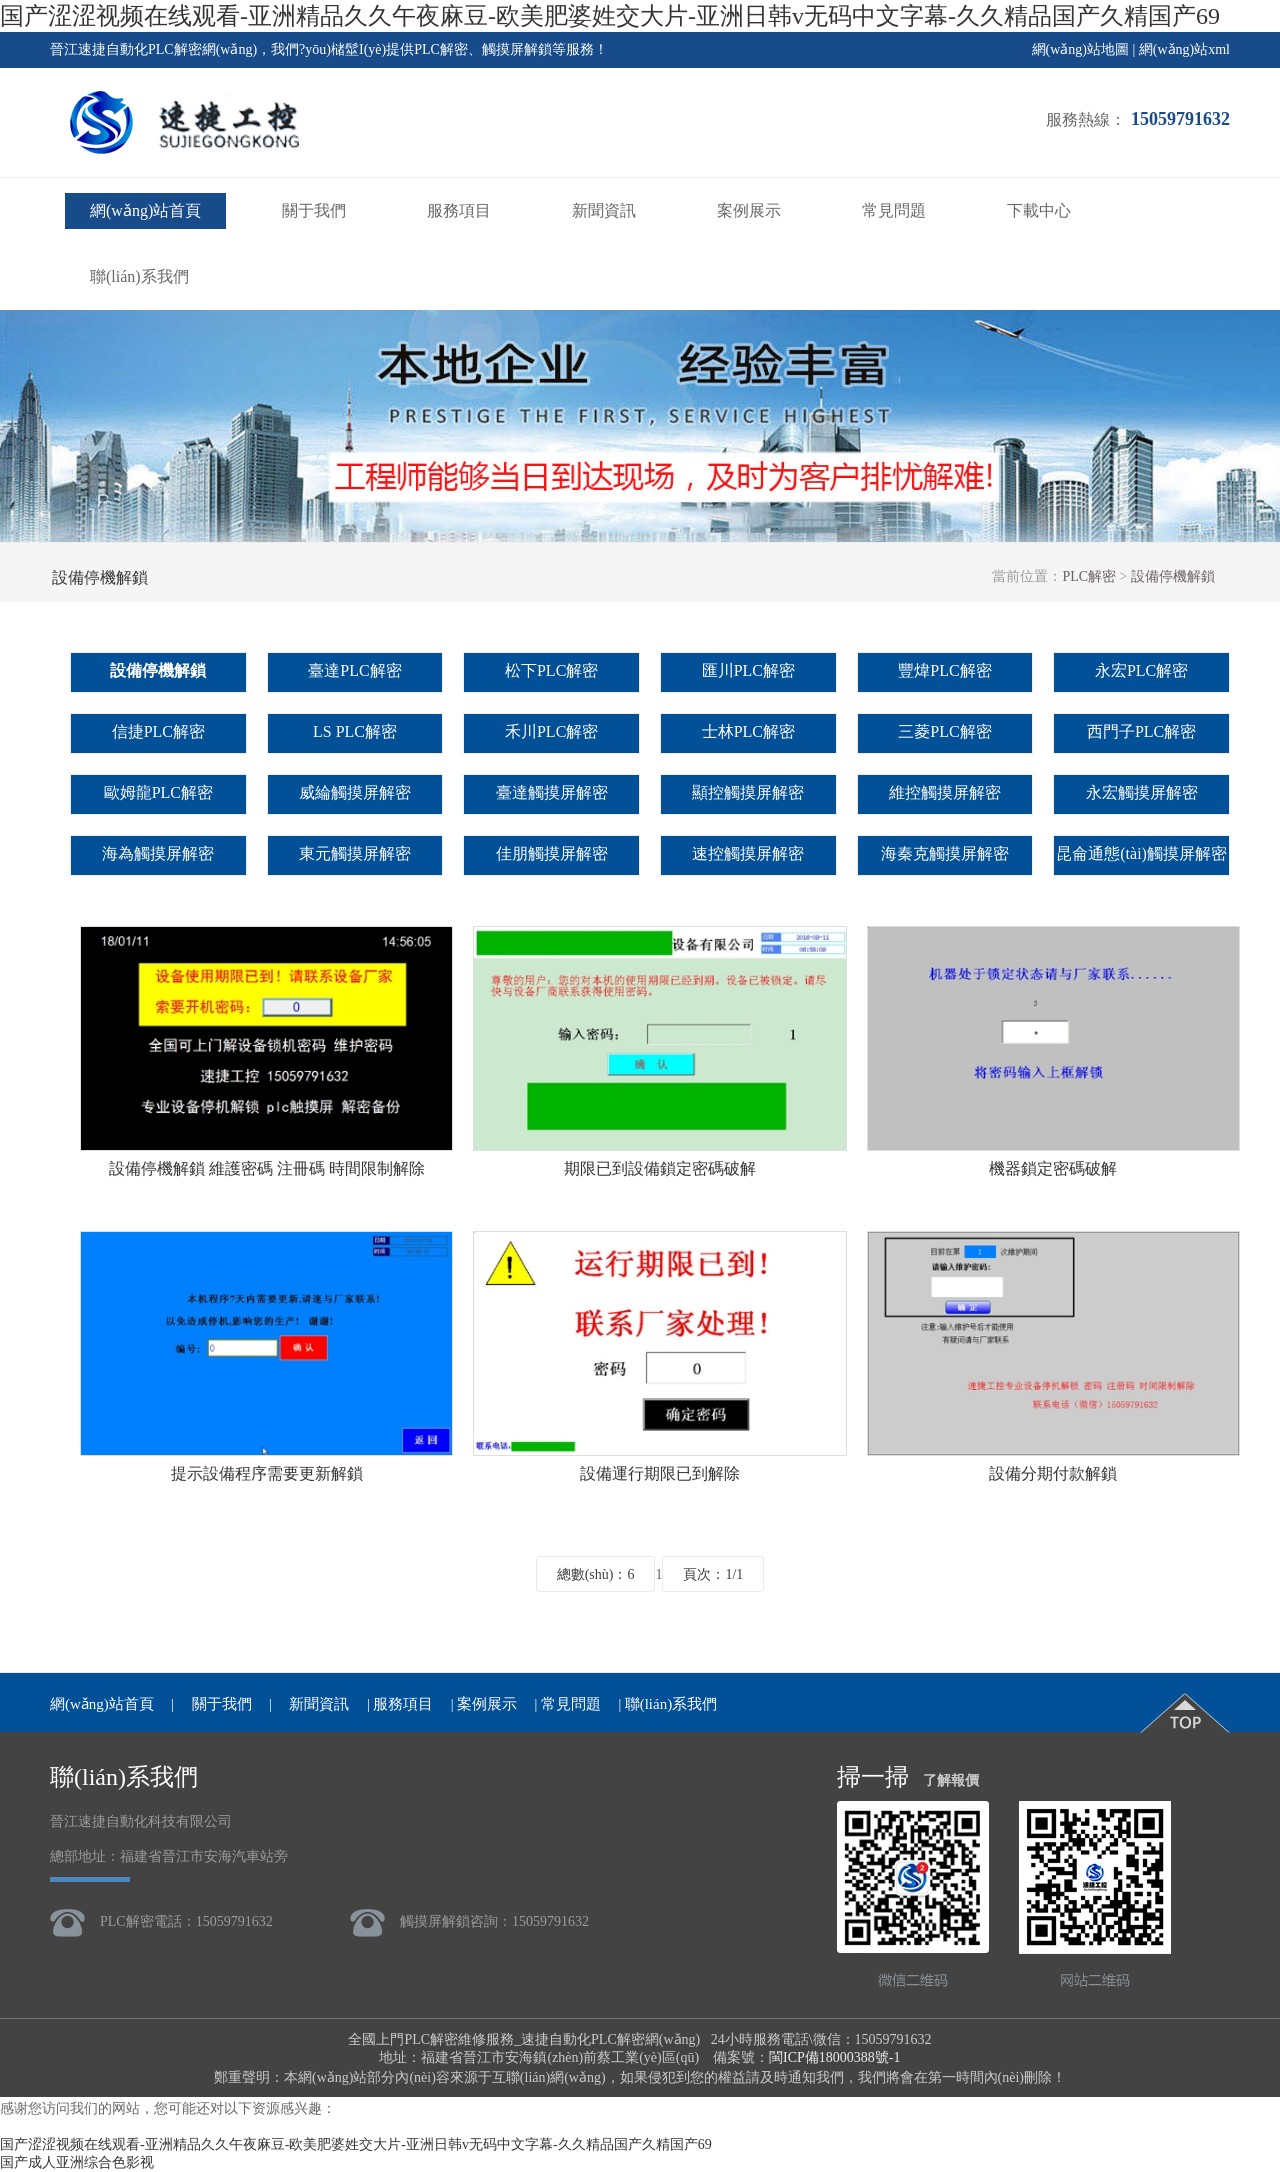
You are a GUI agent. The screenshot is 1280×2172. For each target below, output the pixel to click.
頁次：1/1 (713, 1574)
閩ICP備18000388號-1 (834, 2057)
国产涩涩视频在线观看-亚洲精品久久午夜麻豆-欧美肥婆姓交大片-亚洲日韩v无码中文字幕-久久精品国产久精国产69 (610, 16)
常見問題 (894, 210)
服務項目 (459, 210)
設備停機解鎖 (1173, 576)
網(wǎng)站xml (1184, 49)
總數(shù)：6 (596, 1574)
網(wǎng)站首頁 (145, 210)
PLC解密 (1089, 576)
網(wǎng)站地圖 (1080, 49)
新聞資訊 (604, 210)
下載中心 (1039, 210)
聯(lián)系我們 (139, 276)
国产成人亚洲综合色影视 (77, 2162)
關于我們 (314, 210)
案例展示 (749, 210)
